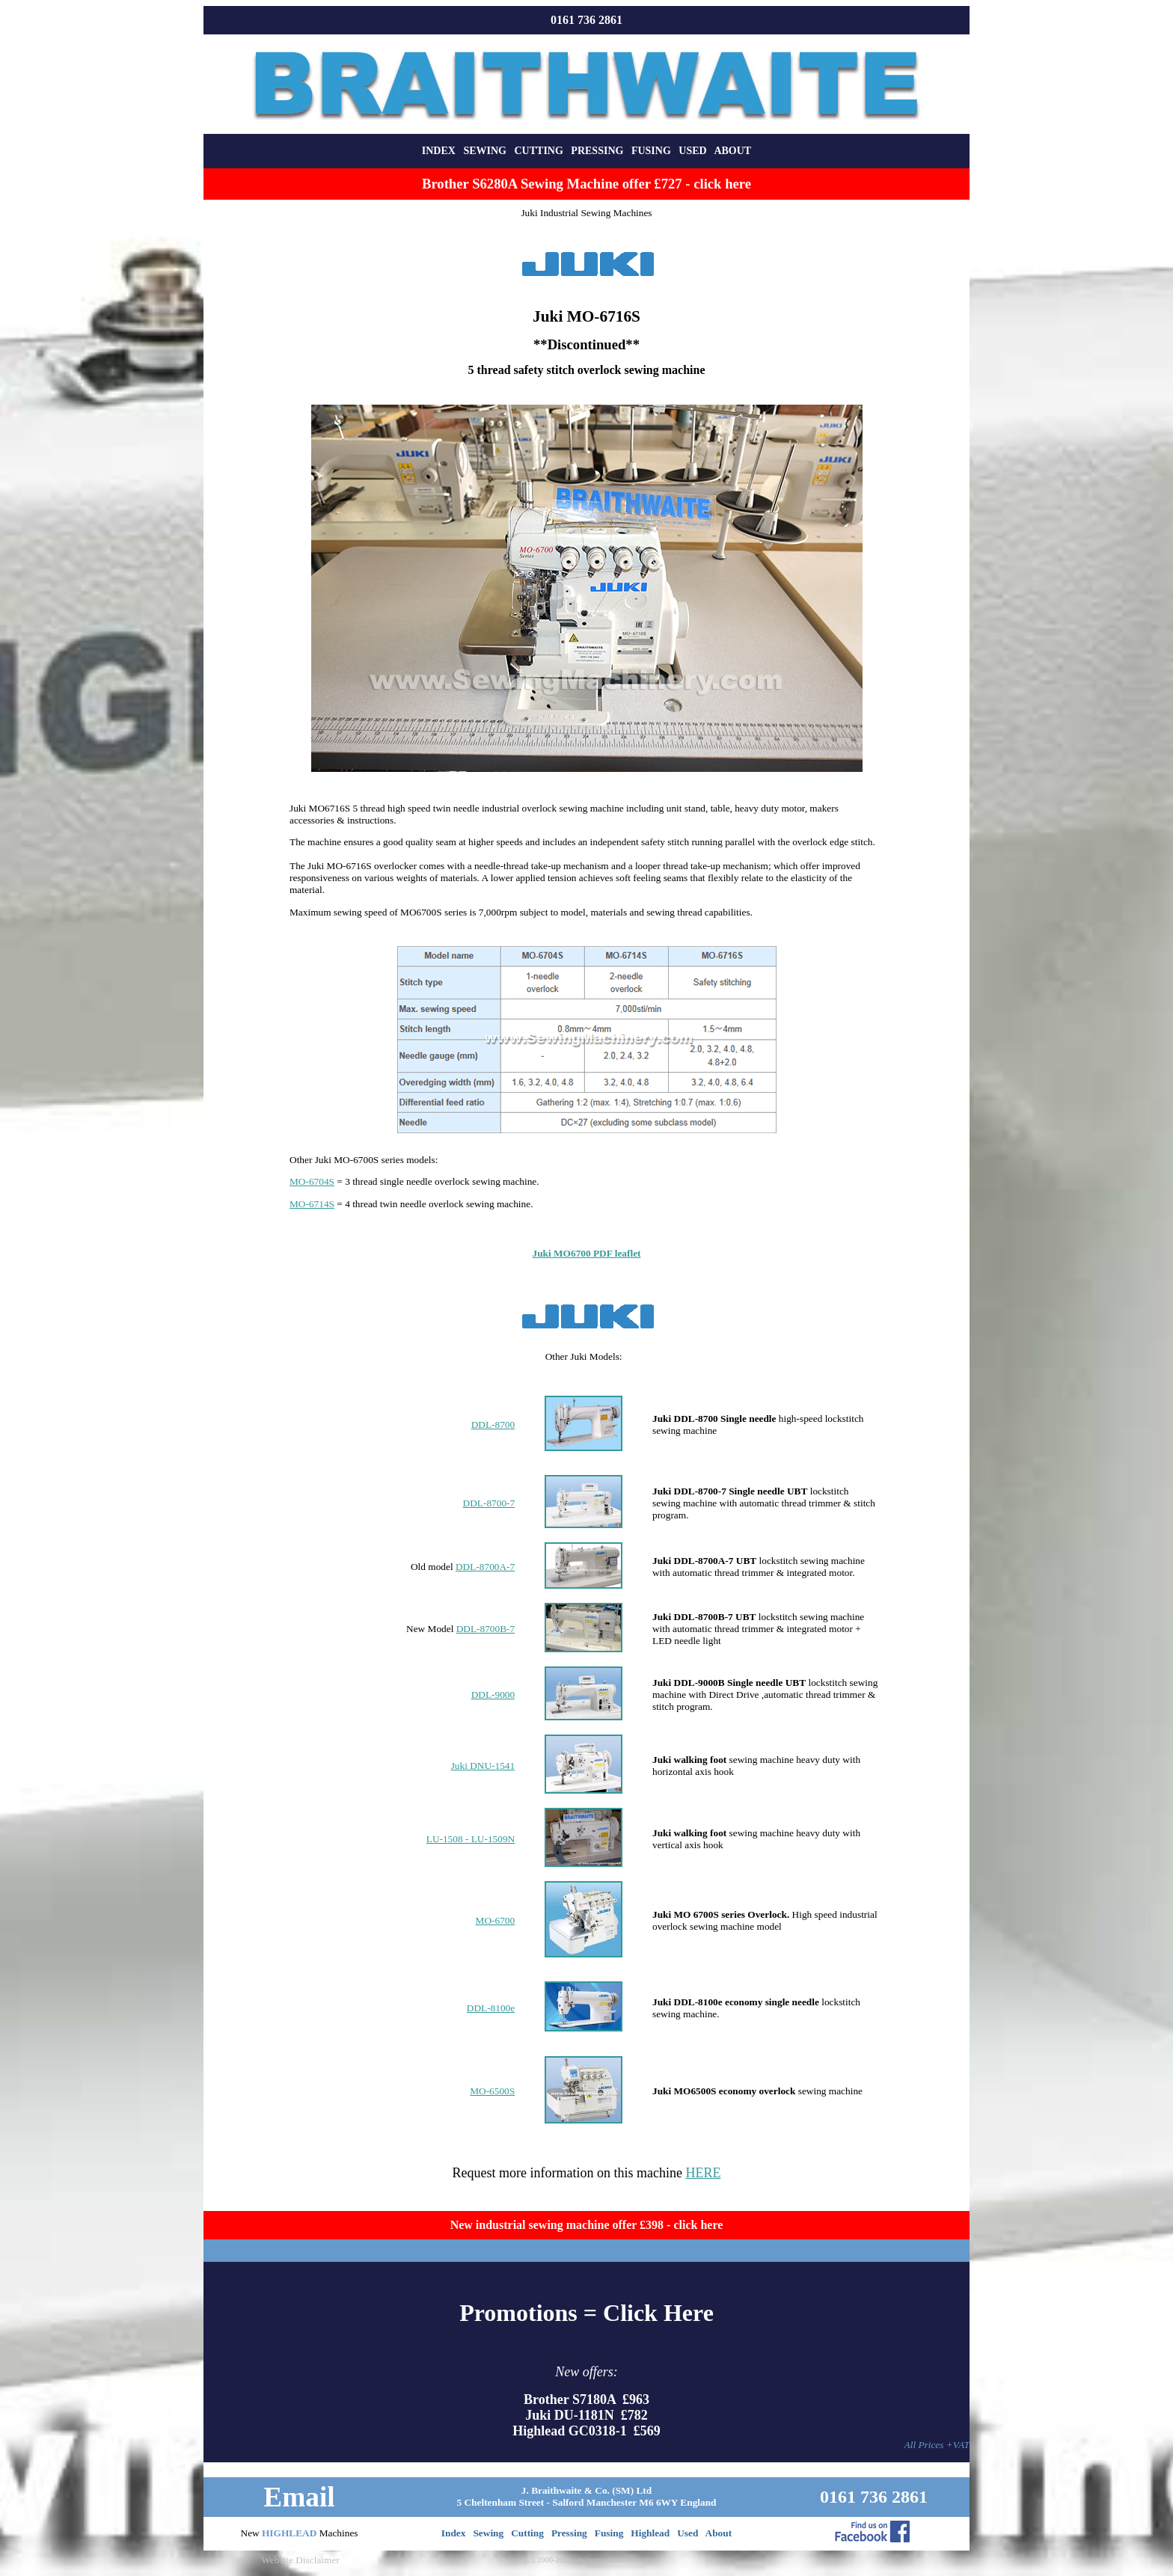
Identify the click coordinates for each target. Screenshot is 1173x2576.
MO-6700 (495, 1920)
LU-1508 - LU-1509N (470, 1838)
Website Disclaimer (300, 2560)
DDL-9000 (493, 1694)
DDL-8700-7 (489, 1503)
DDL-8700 (493, 1424)
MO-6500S (492, 2091)
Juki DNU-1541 (483, 1765)
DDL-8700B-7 (485, 1628)
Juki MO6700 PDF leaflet (587, 1253)
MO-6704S (312, 1181)
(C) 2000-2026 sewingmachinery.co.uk (586, 2560)
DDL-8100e (491, 2008)
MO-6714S (312, 1203)
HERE (702, 2172)
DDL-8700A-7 (485, 1566)
